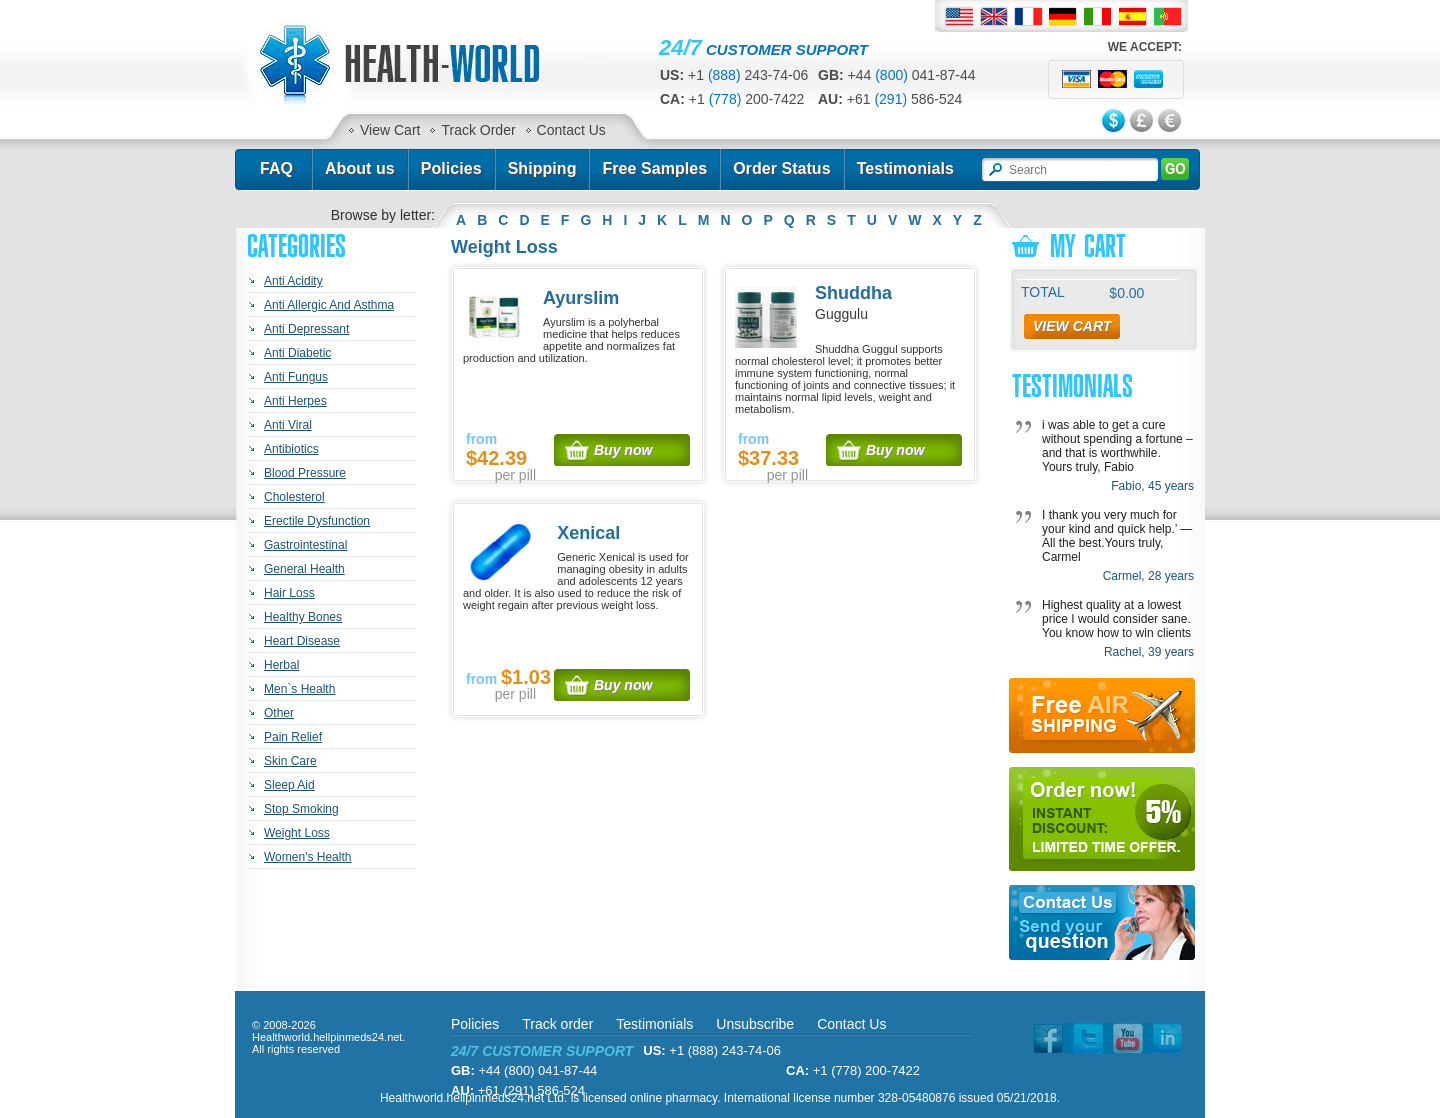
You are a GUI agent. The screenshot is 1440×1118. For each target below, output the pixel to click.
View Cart (390, 130)
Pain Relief (293, 737)
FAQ (276, 168)
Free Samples (654, 168)
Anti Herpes (295, 401)
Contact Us (571, 130)
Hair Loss (289, 593)
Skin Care (290, 761)
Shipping (542, 168)
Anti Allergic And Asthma (329, 305)
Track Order (478, 130)
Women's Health (307, 857)
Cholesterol (294, 497)
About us (360, 168)
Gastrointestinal (305, 545)
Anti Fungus (296, 377)
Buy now (623, 450)
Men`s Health (299, 689)
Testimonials (905, 168)
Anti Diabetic (297, 353)
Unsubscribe (755, 1024)
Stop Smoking (301, 809)
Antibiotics (291, 449)
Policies (451, 168)
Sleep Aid (289, 785)
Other (279, 713)
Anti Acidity (293, 281)
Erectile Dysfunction (317, 521)
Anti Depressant (306, 329)
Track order (557, 1024)
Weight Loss (297, 833)
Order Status (782, 168)
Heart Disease (302, 641)
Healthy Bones (303, 617)
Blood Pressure (305, 473)
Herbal (281, 665)
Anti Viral (288, 425)
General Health (304, 569)
